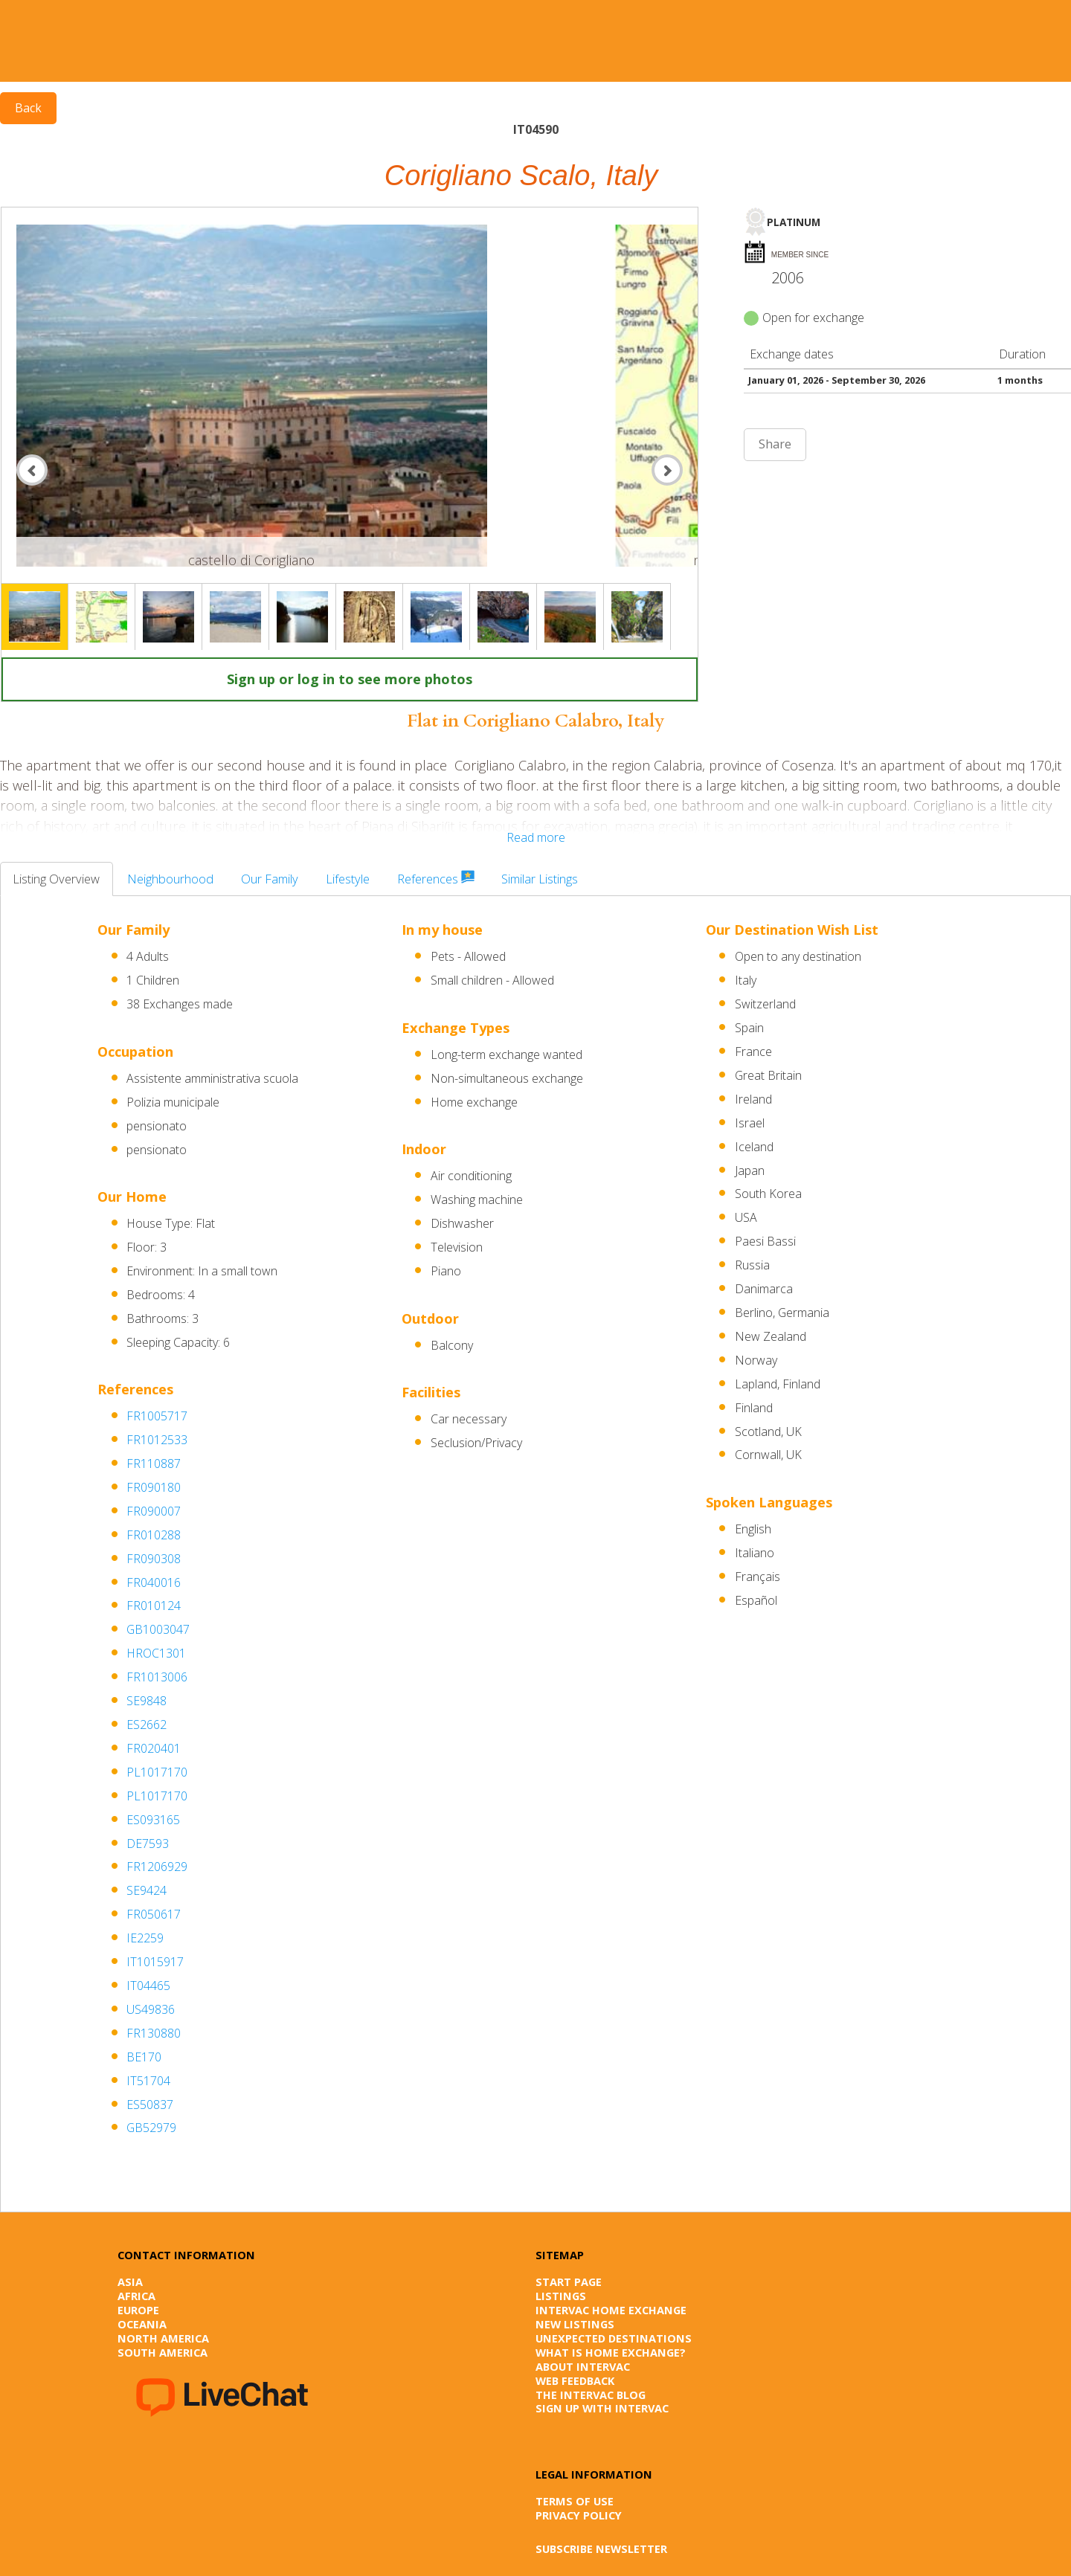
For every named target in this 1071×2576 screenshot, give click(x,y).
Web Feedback (575, 2380)
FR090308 (153, 1559)
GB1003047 (158, 1629)
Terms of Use (575, 2500)
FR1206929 (156, 1866)
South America (163, 2352)
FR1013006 (156, 1677)
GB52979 (151, 2127)
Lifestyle (348, 878)
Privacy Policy (579, 2515)
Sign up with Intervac (602, 2407)
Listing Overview (56, 878)
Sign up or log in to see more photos (349, 679)
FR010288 (153, 1535)
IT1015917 (155, 1962)
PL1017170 (156, 1772)
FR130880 (153, 2033)
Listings (561, 2295)
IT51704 (148, 2081)
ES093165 (153, 1820)
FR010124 (153, 1605)
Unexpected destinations (614, 2338)
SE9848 (146, 1701)
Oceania (142, 2323)
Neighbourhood (170, 878)
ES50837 (149, 2104)
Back (28, 108)
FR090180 (153, 1487)
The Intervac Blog (591, 2394)
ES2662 (146, 1724)
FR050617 (153, 1914)
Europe (138, 2309)
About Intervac (583, 2366)
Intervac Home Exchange (611, 2309)
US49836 (150, 2009)
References (436, 878)
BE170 (143, 2057)
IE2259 (145, 1938)
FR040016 (153, 1582)
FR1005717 (156, 1416)
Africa (136, 2295)
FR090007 (153, 1511)
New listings (575, 2323)
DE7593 (147, 1843)
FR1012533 (156, 1440)
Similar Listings (539, 878)
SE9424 (146, 1890)
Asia (130, 2281)
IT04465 (148, 1985)
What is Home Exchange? (611, 2352)
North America (163, 2338)
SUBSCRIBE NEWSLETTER (601, 2548)
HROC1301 (156, 1653)
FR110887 (153, 1463)
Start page (569, 2281)
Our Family (269, 878)
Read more (535, 837)
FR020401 (153, 1748)
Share (775, 444)
